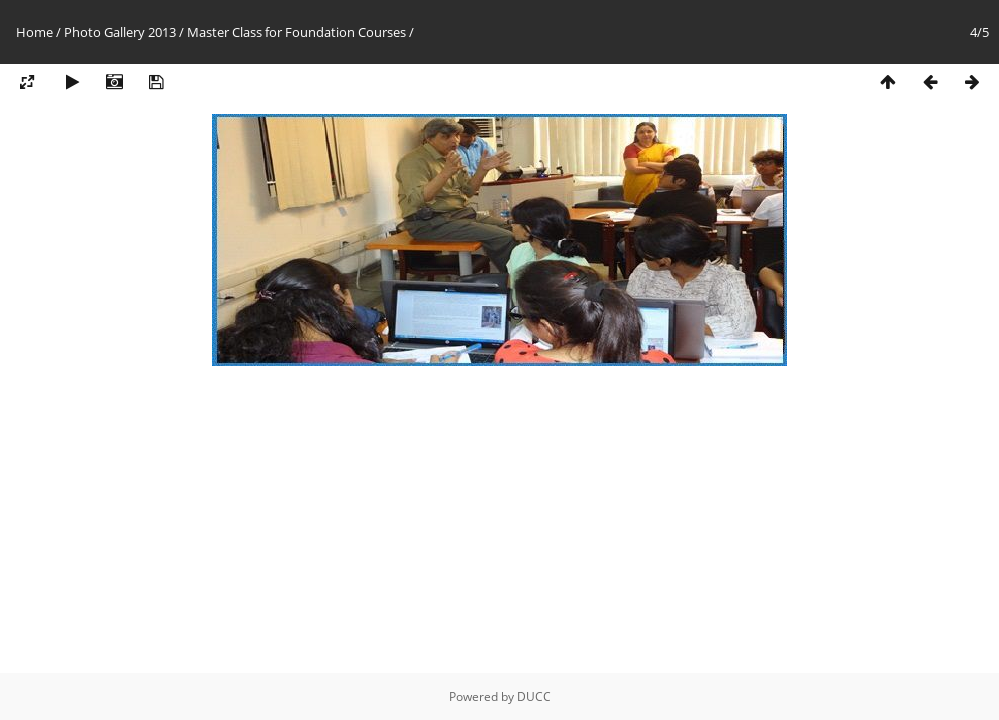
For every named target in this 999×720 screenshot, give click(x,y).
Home (34, 32)
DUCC (534, 696)
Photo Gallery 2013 (120, 32)
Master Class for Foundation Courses (296, 32)
